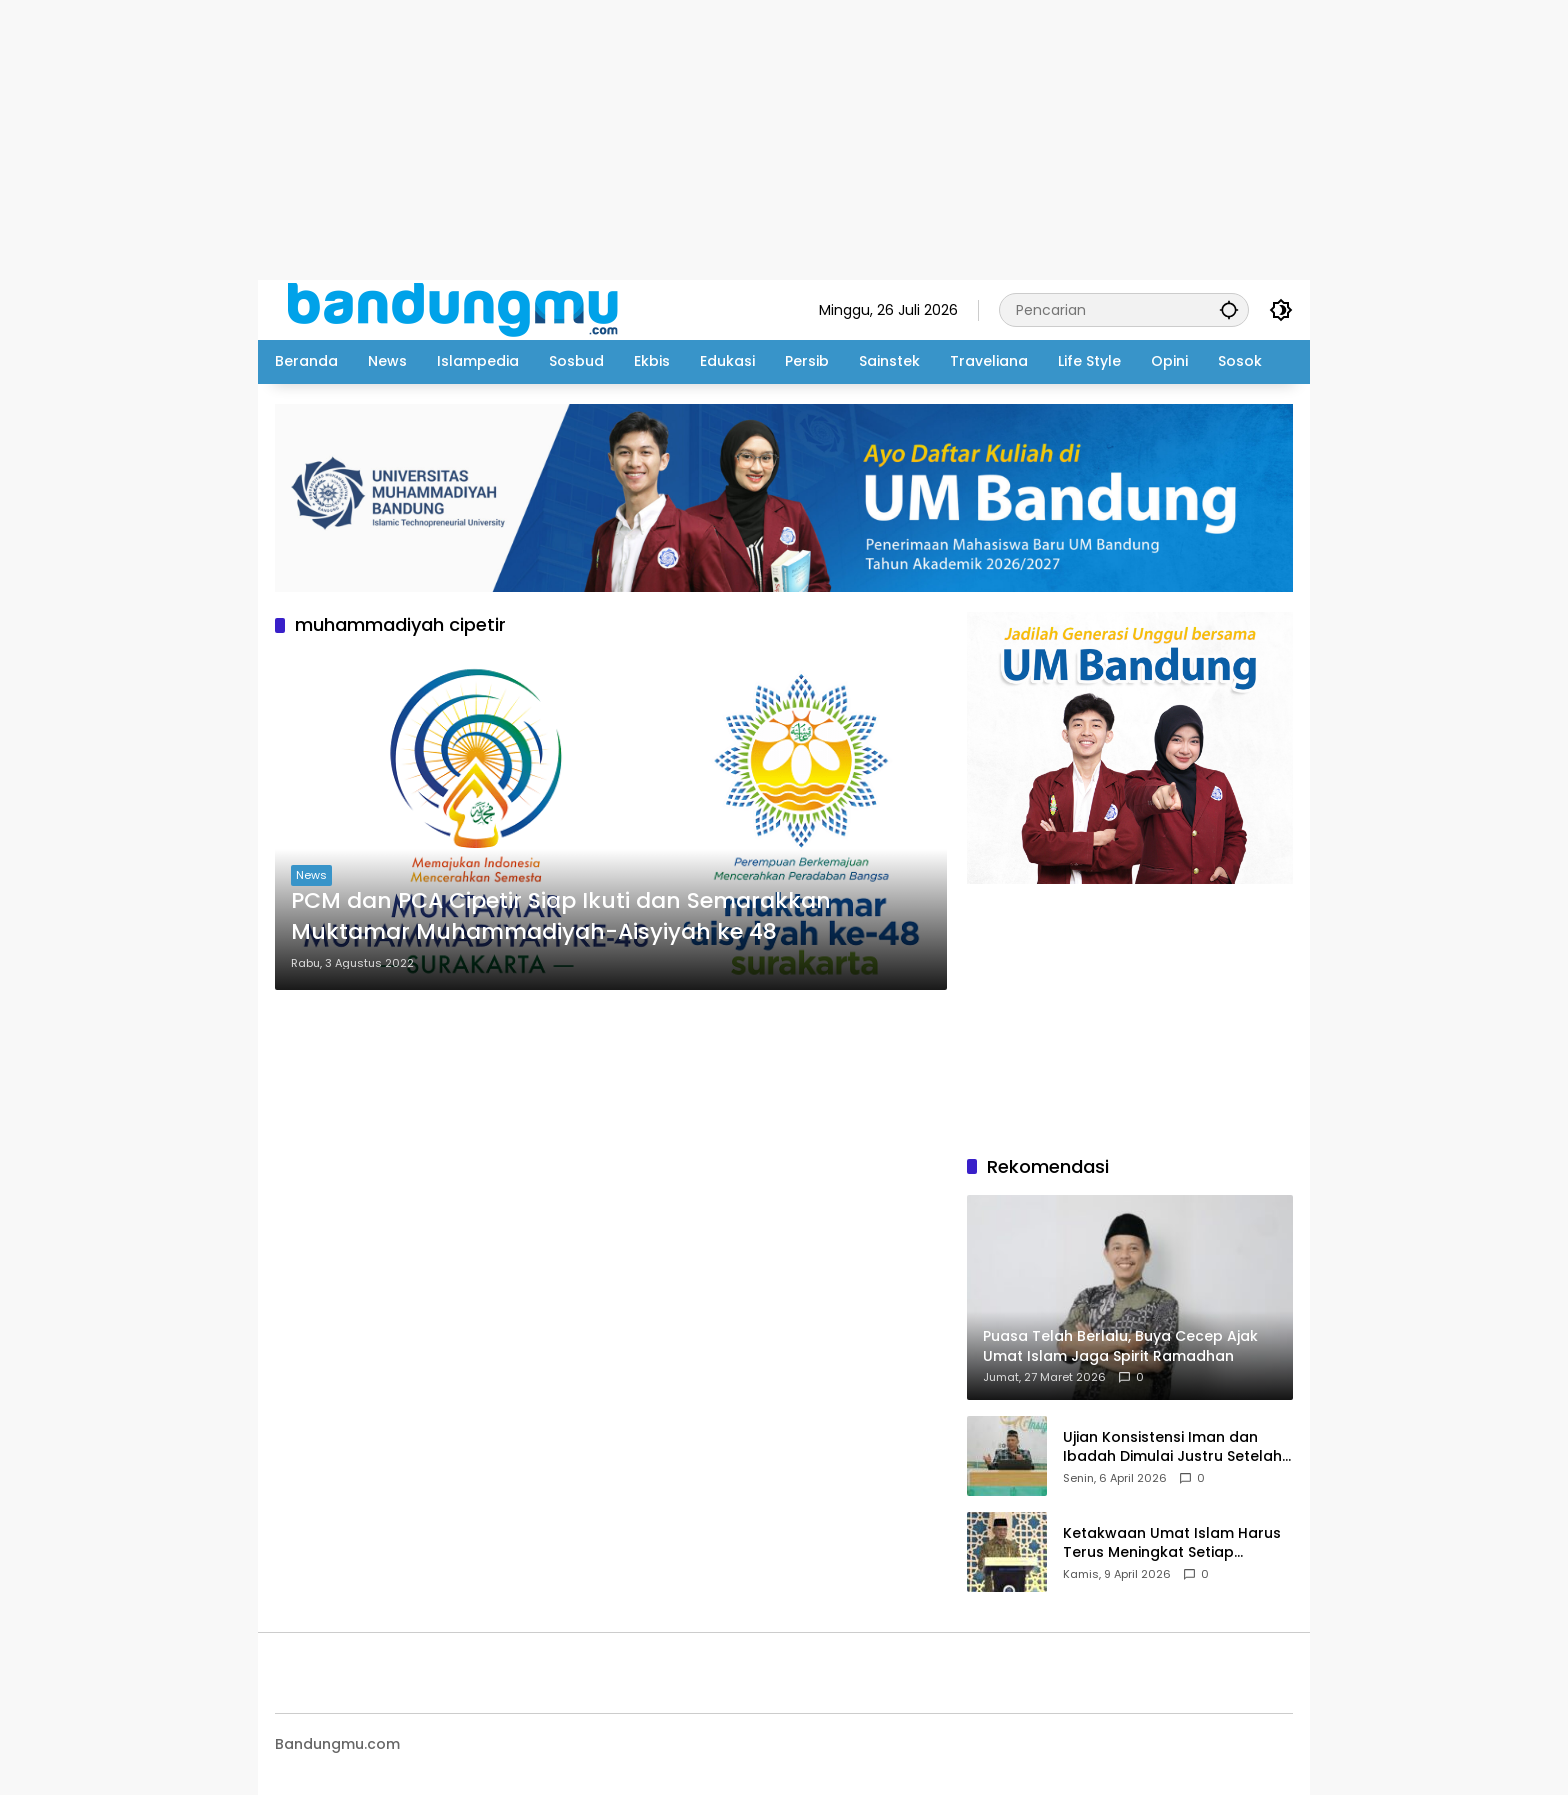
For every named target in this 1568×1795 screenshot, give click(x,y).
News (311, 875)
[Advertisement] (600, 140)
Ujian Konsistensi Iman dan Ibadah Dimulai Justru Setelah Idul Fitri (1172, 1447)
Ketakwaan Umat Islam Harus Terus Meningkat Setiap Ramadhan (1172, 1543)
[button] (1229, 309)
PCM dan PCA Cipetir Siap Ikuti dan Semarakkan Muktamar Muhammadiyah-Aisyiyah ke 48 (561, 916)
